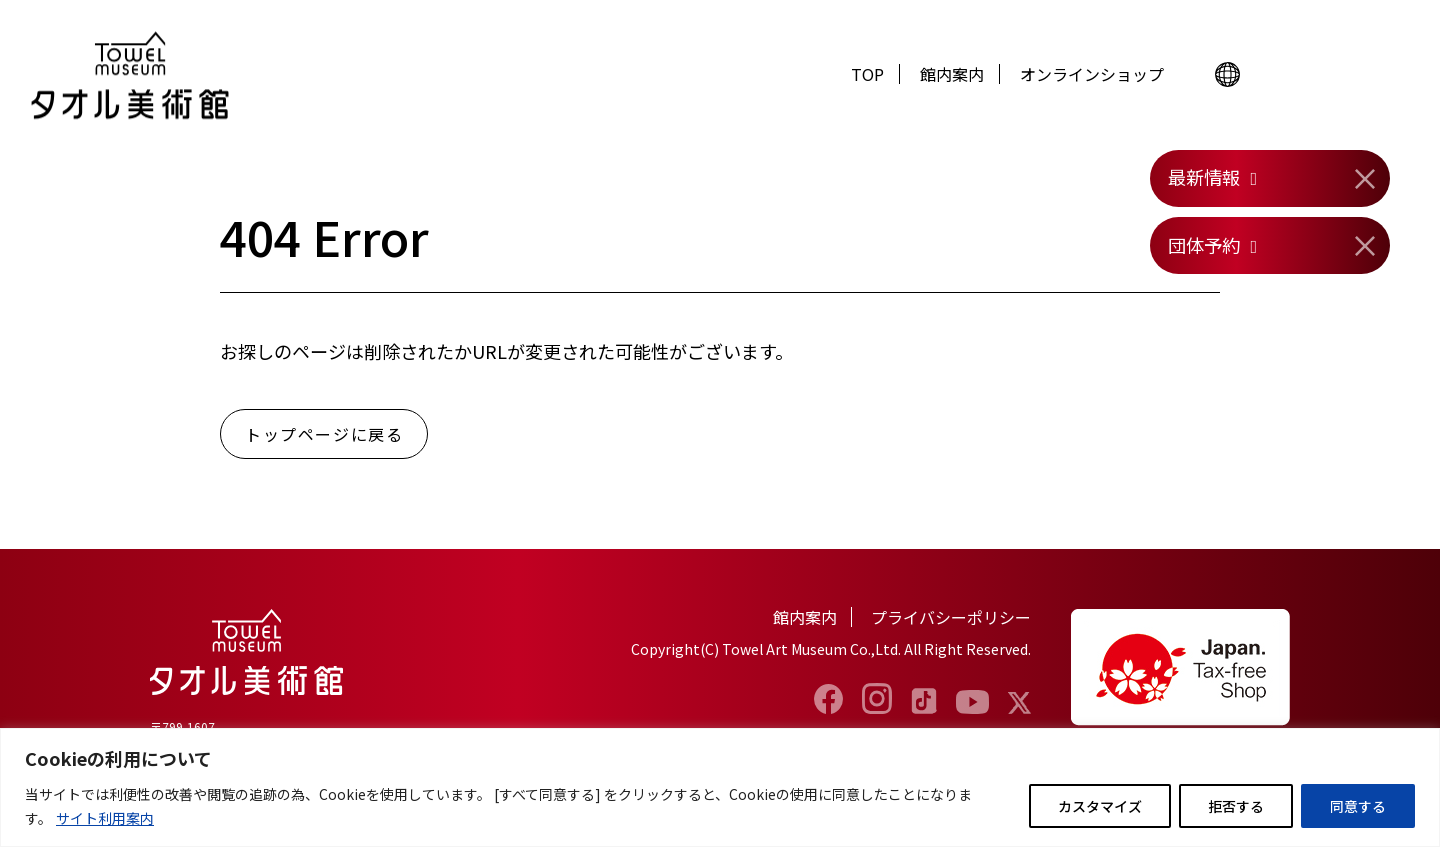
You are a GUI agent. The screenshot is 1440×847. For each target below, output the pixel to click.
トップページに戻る (324, 434)
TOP (867, 74)
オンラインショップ (1092, 74)
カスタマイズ (1100, 806)
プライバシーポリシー (951, 617)
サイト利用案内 (105, 818)
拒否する (1236, 806)
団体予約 (1204, 245)
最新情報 (1204, 177)
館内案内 (952, 74)
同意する (1358, 806)
